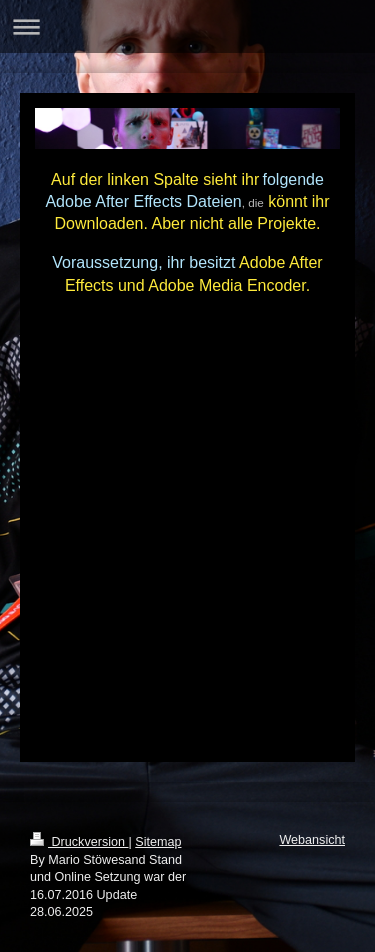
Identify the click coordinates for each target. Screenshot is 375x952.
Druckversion (79, 842)
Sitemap (158, 842)
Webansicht (312, 840)
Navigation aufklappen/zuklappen (187, 26)
